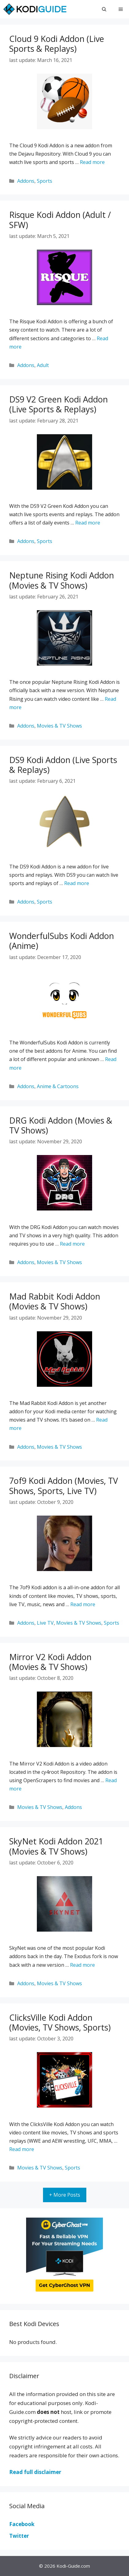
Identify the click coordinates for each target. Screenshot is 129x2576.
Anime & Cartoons (58, 1086)
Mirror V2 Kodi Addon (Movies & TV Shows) (50, 1661)
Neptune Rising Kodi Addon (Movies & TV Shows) (61, 580)
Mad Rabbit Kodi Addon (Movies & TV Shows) (54, 1301)
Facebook (21, 2524)
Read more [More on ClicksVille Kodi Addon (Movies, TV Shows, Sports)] (21, 2149)
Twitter (19, 2535)
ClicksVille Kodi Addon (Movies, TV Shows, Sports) (60, 2022)
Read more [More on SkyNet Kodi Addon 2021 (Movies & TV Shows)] (82, 1965)
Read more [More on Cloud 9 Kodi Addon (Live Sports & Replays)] (92, 162)
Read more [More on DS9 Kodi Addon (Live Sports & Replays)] (76, 883)
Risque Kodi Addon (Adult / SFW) (60, 219)
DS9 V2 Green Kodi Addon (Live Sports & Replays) (58, 404)
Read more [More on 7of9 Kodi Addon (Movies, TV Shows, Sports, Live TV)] (82, 1604)
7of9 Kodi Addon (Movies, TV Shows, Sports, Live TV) (63, 1485)
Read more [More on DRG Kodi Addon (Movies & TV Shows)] (72, 1243)
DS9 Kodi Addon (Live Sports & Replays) (63, 764)
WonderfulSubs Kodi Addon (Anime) (61, 940)
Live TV (45, 1622)
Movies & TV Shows (59, 725)
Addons (25, 181)
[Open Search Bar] (104, 9)
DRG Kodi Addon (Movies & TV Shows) (60, 1125)
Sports (44, 181)
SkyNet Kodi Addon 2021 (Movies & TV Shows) (56, 1846)
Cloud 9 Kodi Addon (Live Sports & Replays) (56, 43)
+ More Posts (64, 2194)
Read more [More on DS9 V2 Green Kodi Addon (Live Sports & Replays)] (87, 522)
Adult (43, 365)
